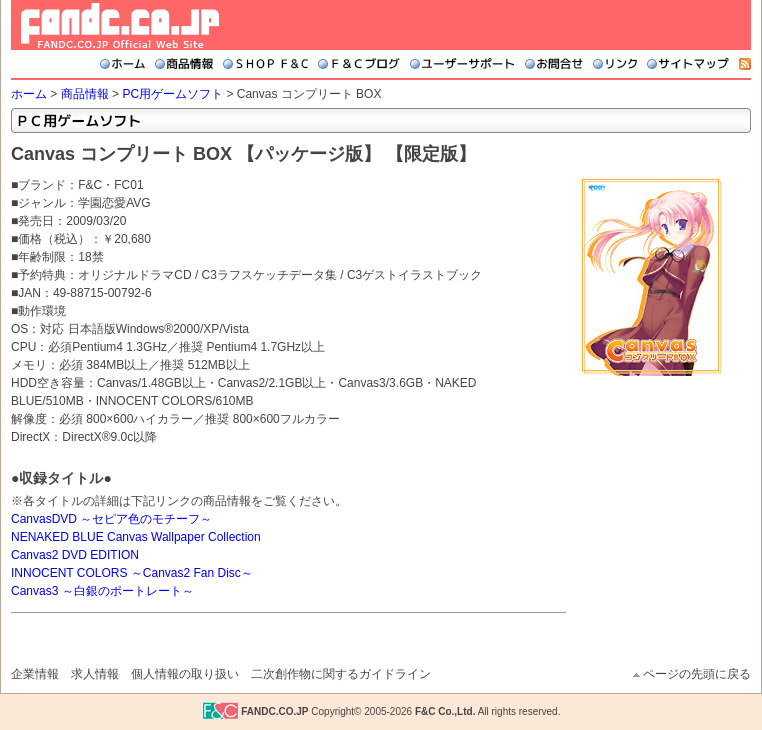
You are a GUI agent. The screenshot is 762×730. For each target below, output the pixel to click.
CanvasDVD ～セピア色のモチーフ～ (111, 519)
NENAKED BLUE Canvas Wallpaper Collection (136, 537)
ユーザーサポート (462, 64)
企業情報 (35, 674)
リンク (615, 64)
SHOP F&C (265, 64)
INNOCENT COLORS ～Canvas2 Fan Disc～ (132, 573)
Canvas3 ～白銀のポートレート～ (102, 591)
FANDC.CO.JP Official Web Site (120, 25)
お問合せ (554, 64)
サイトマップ (688, 64)
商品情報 (184, 64)
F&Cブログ (359, 64)
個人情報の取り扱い (185, 674)
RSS (745, 64)
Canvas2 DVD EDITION (75, 555)
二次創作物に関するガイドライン (341, 674)
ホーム (122, 64)
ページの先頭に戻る (697, 674)
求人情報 (95, 674)
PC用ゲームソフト (172, 94)
